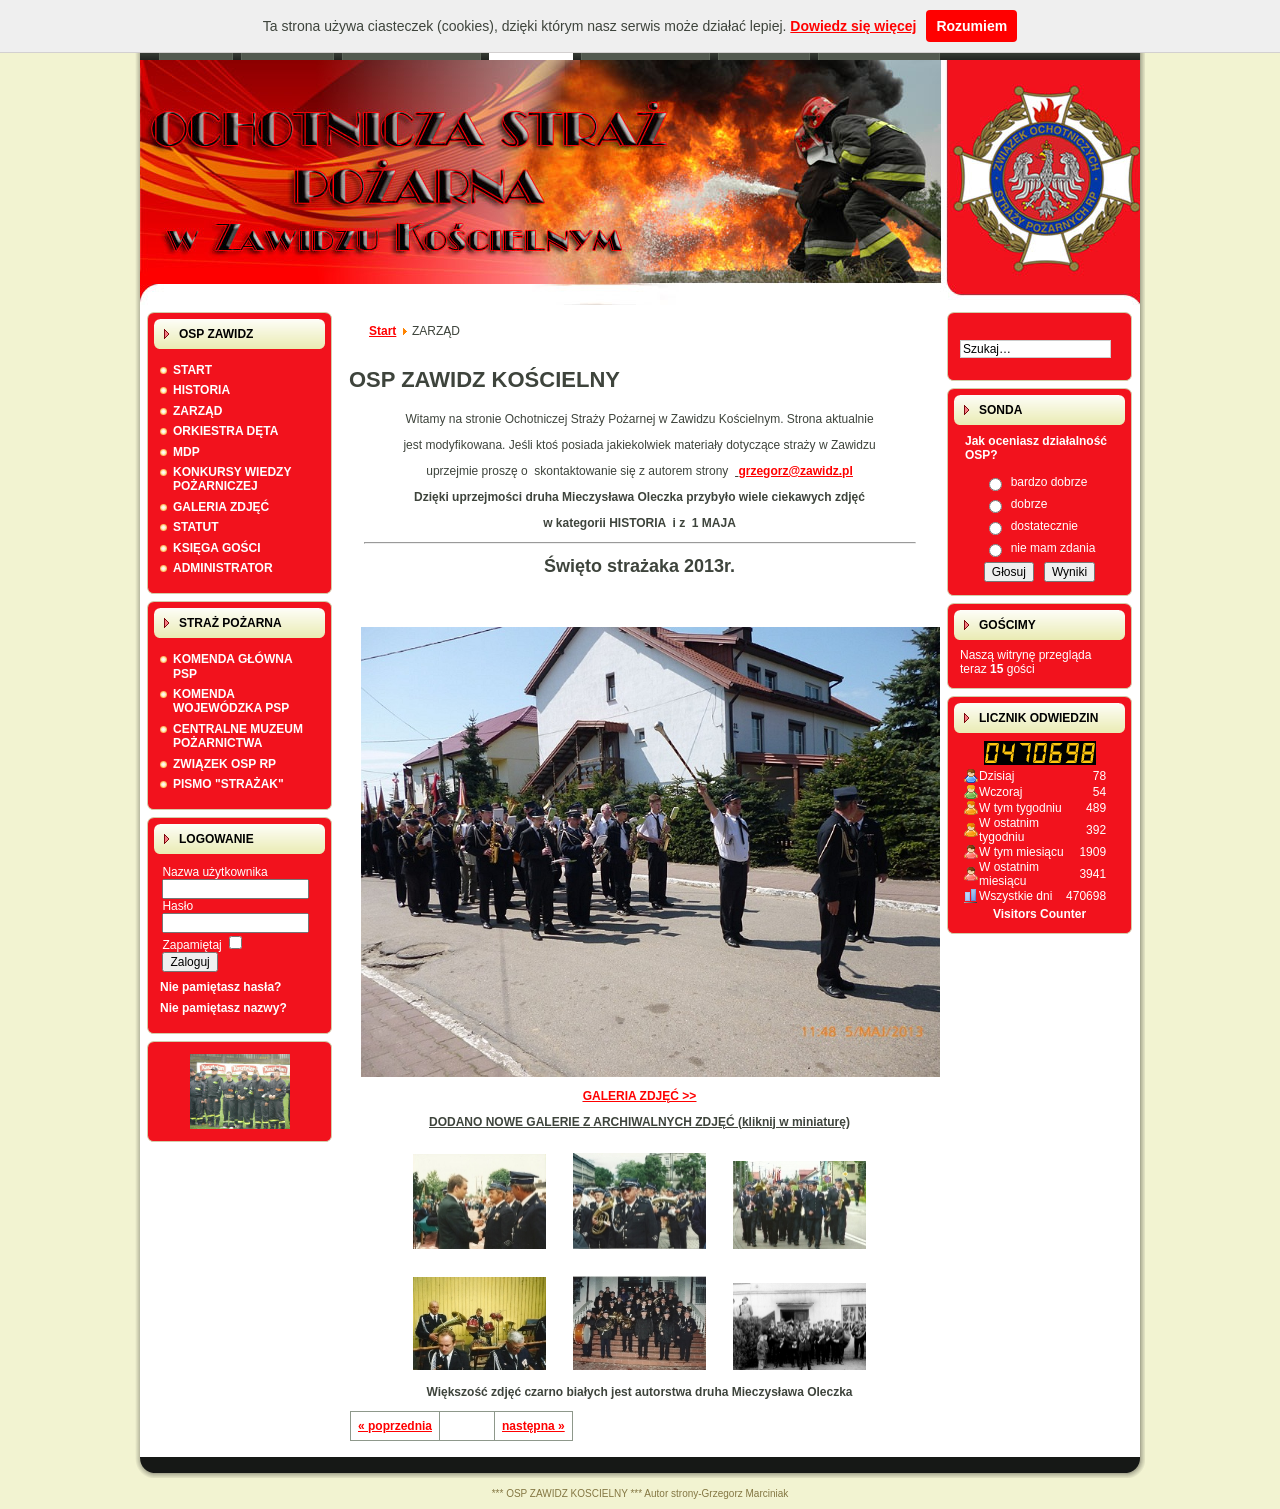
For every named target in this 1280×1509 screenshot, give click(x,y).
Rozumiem (971, 26)
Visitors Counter (1039, 914)
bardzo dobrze (1049, 482)
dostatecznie (1044, 526)
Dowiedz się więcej (853, 26)
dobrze (1029, 504)
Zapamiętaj (191, 945)
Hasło (177, 906)
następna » (533, 1426)
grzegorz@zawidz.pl (795, 471)
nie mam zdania (1053, 548)
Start (382, 331)
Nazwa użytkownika (214, 872)
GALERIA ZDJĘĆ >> (661, 1090)
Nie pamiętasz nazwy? (223, 1008)
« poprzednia (395, 1426)
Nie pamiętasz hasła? (220, 987)
